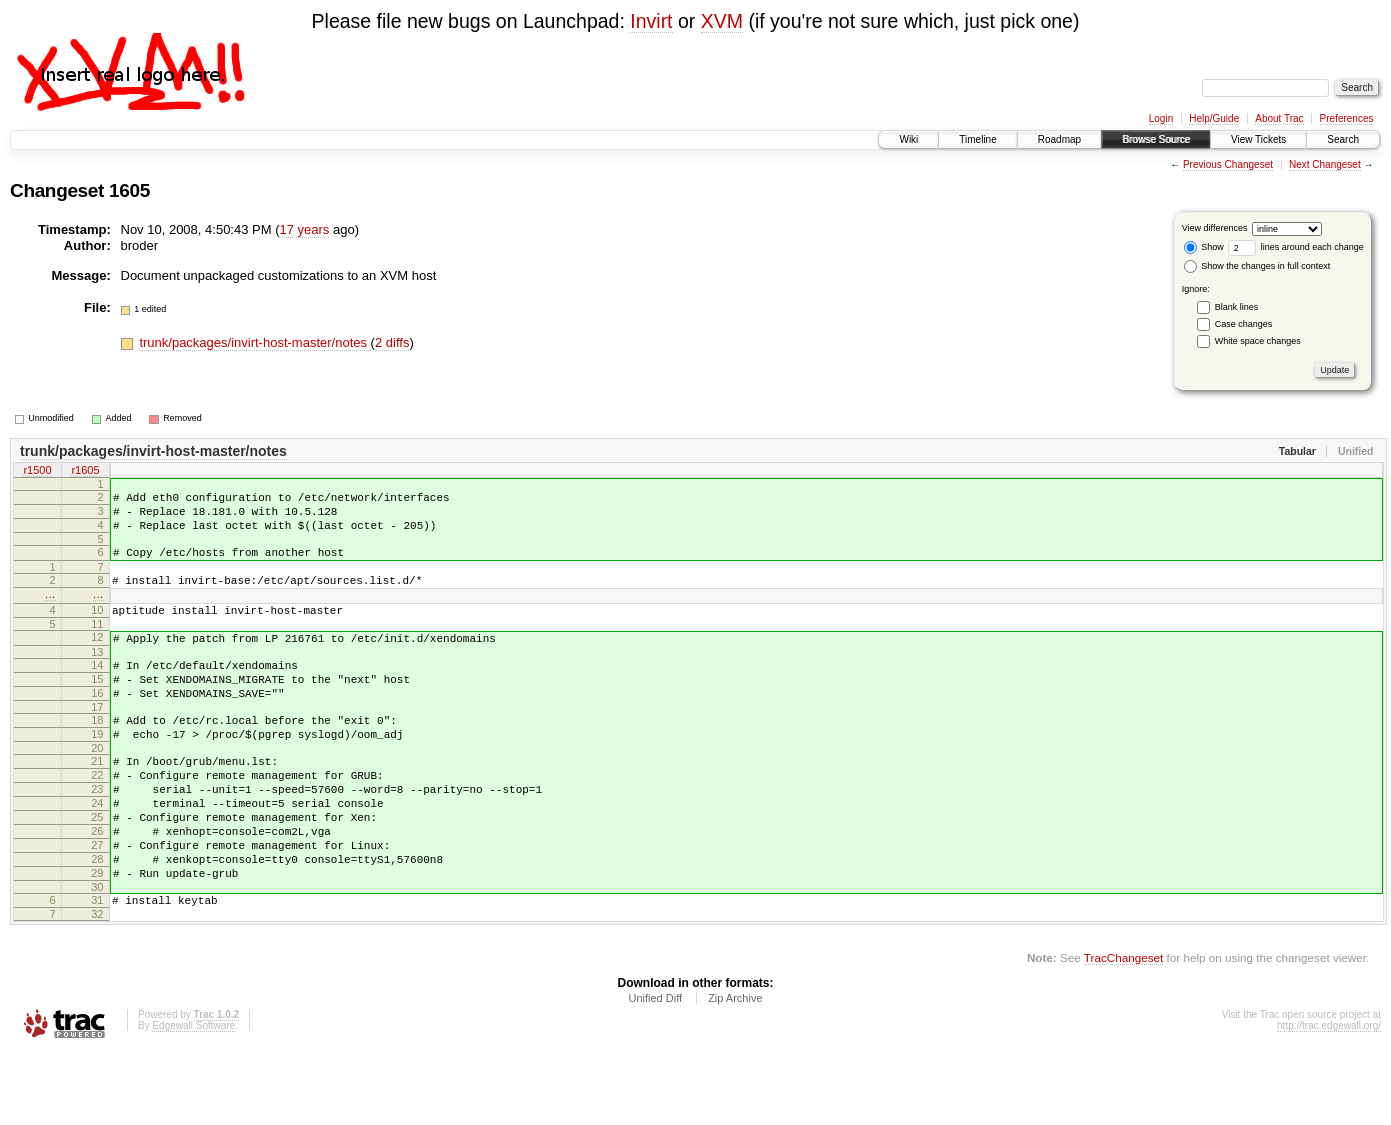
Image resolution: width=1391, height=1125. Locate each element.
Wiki (908, 139)
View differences (1215, 228)
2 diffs (392, 342)
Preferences (1347, 118)
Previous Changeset (1228, 164)
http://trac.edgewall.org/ (1329, 1097)
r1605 (85, 472)
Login (1161, 118)
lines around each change (1296, 247)
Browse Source (1156, 139)
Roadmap (1059, 139)
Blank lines (1237, 307)
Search (1343, 139)
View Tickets (1258, 139)
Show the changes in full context (1257, 266)
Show (1204, 247)
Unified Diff (655, 1070)
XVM (722, 21)
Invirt (651, 21)
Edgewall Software (193, 1097)
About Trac (1279, 118)
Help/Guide (1214, 118)
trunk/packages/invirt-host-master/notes (254, 342)
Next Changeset (1325, 164)
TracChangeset (1123, 1029)
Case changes (1244, 324)
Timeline (977, 139)
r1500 (37, 472)
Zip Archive (735, 1070)
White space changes (1258, 341)
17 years (304, 229)
